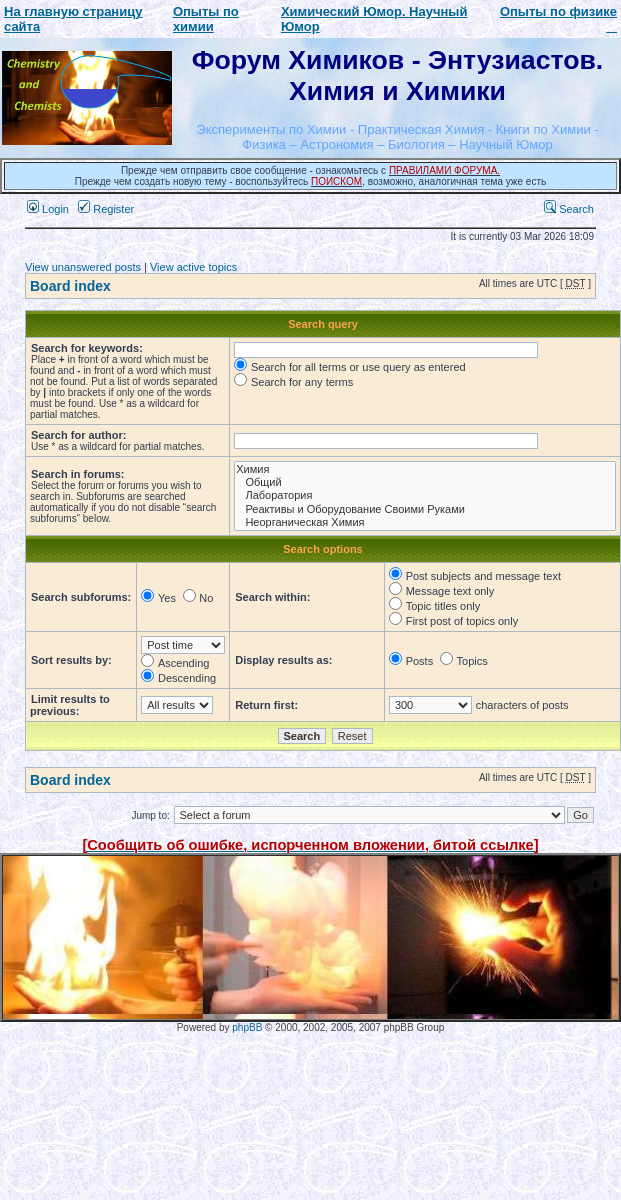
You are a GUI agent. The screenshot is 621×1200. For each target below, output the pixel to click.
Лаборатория (425, 495)
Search (569, 209)
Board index (70, 286)
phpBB (247, 1027)
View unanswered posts (83, 267)
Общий (425, 482)
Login (48, 209)
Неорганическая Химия (425, 522)
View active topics (193, 267)
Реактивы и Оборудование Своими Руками (425, 509)
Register (106, 209)
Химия (425, 469)
